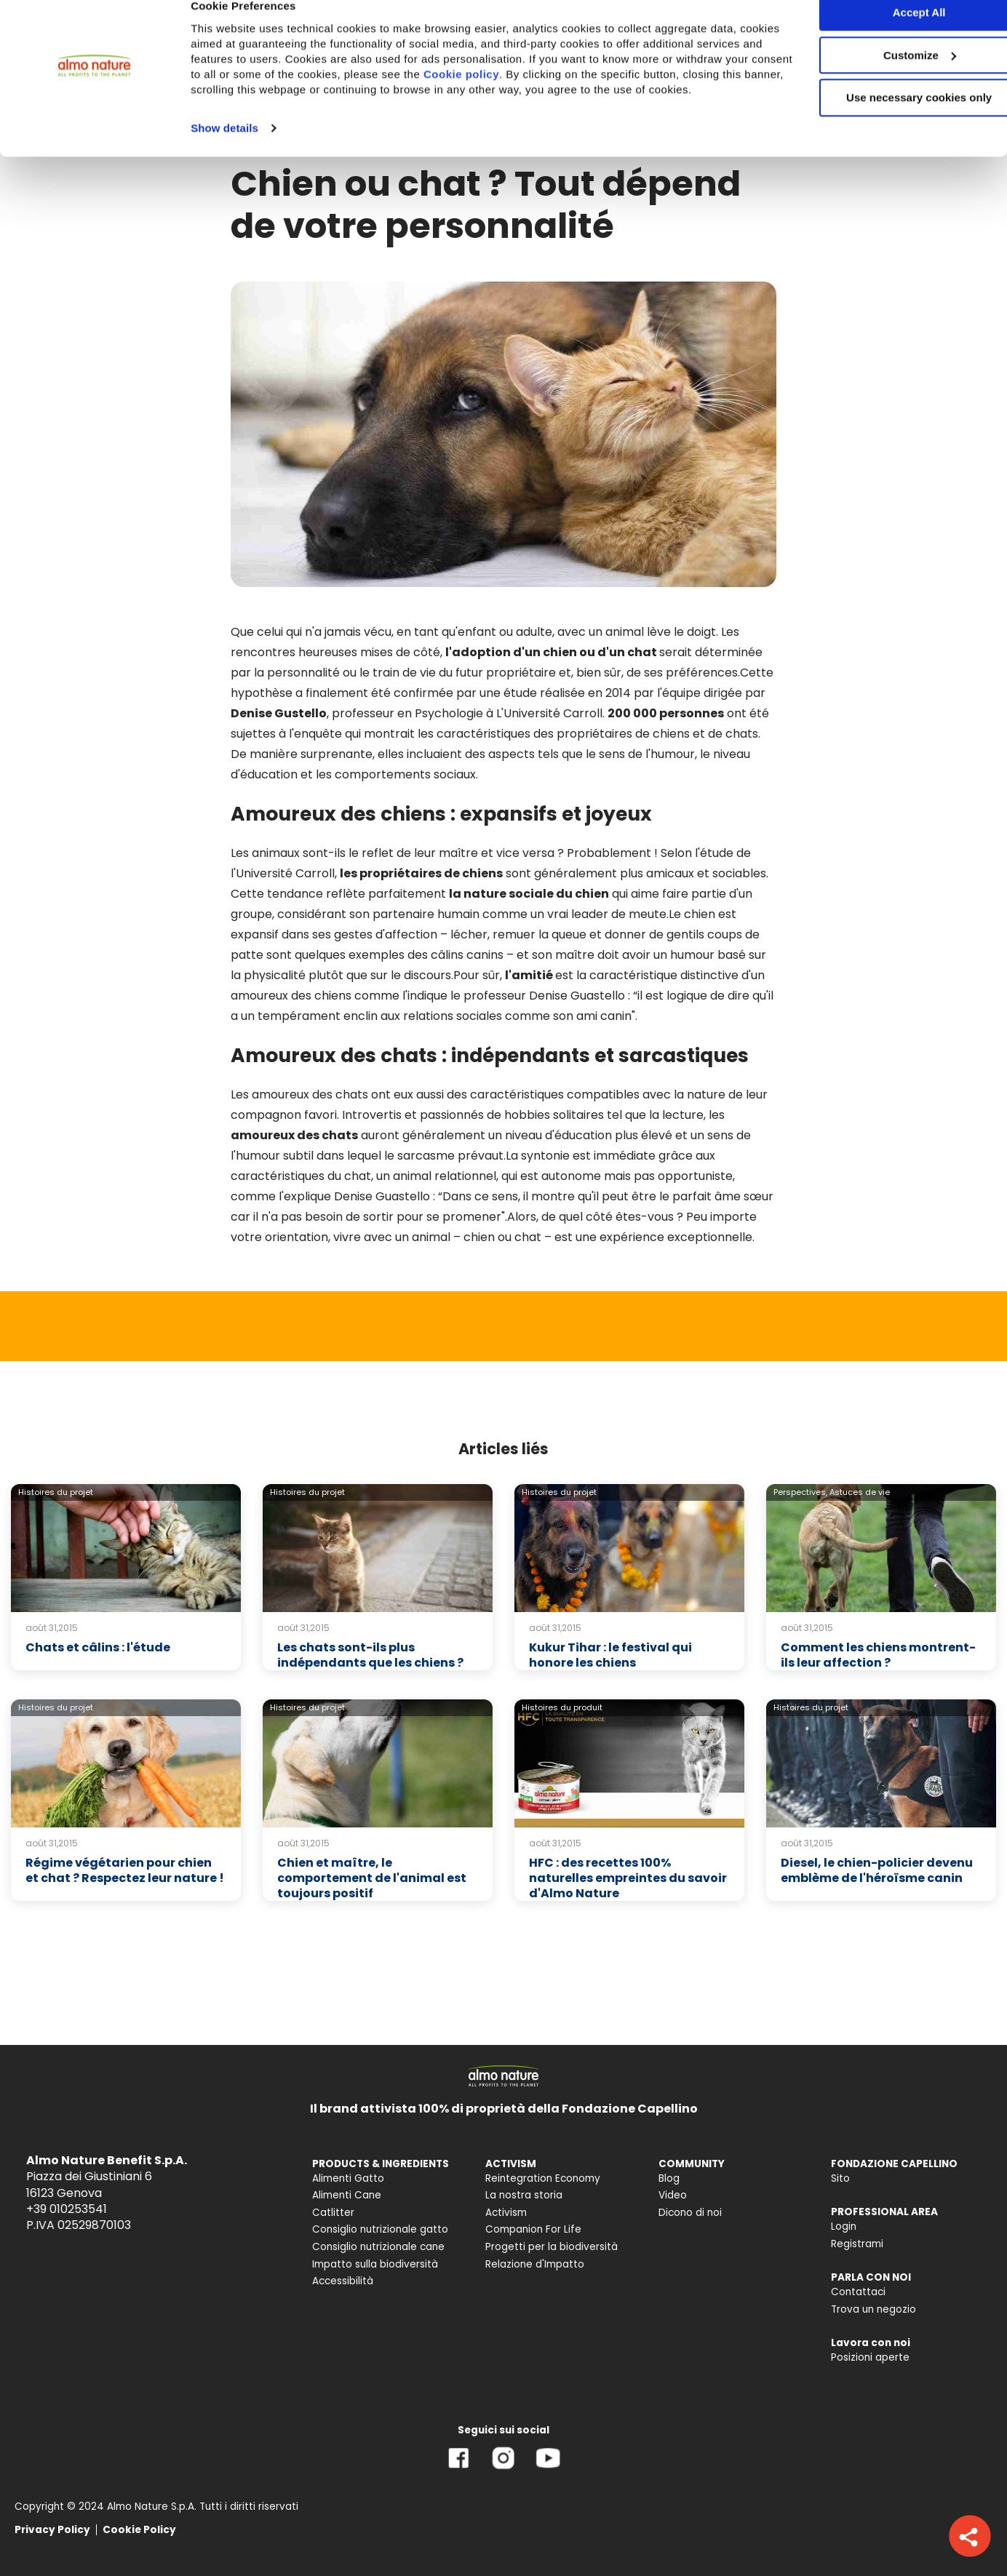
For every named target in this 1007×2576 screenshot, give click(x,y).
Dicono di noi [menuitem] (690, 2213)
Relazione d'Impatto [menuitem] (534, 2264)
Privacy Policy (52, 2530)
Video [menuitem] (672, 2195)
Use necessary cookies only (885, 122)
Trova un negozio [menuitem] (873, 2309)
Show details (224, 167)
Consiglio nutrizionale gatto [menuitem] (380, 2229)
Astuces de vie (859, 1492)
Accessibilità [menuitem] (342, 2281)
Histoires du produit (562, 1707)
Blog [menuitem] (669, 2178)
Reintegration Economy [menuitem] (542, 2178)
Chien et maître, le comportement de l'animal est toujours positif (371, 1878)
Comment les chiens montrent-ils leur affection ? (878, 1655)
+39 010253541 (66, 2209)
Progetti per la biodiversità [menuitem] (551, 2247)
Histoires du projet (55, 1492)
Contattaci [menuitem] (858, 2292)
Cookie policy (580, 98)
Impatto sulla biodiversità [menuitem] (375, 2264)
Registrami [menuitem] (857, 2244)
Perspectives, (800, 1492)
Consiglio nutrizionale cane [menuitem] (378, 2247)
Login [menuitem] (843, 2226)
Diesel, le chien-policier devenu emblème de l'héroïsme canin (877, 1870)
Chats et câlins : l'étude (97, 1647)
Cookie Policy (139, 2530)
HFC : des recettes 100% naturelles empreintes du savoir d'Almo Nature (628, 1878)
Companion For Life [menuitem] (533, 2229)
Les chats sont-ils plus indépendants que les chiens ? (370, 1655)
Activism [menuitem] (506, 2213)
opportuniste (695, 1176)
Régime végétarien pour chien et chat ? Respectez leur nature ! (124, 1870)
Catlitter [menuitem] (333, 2213)
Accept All (885, 36)
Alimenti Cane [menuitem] (346, 2195)
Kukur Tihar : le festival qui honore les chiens (610, 1655)
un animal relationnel (436, 1176)
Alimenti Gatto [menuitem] (348, 2178)
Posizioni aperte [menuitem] (870, 2357)
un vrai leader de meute (598, 914)
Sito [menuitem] (840, 2178)
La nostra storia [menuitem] (523, 2195)
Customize (886, 79)
